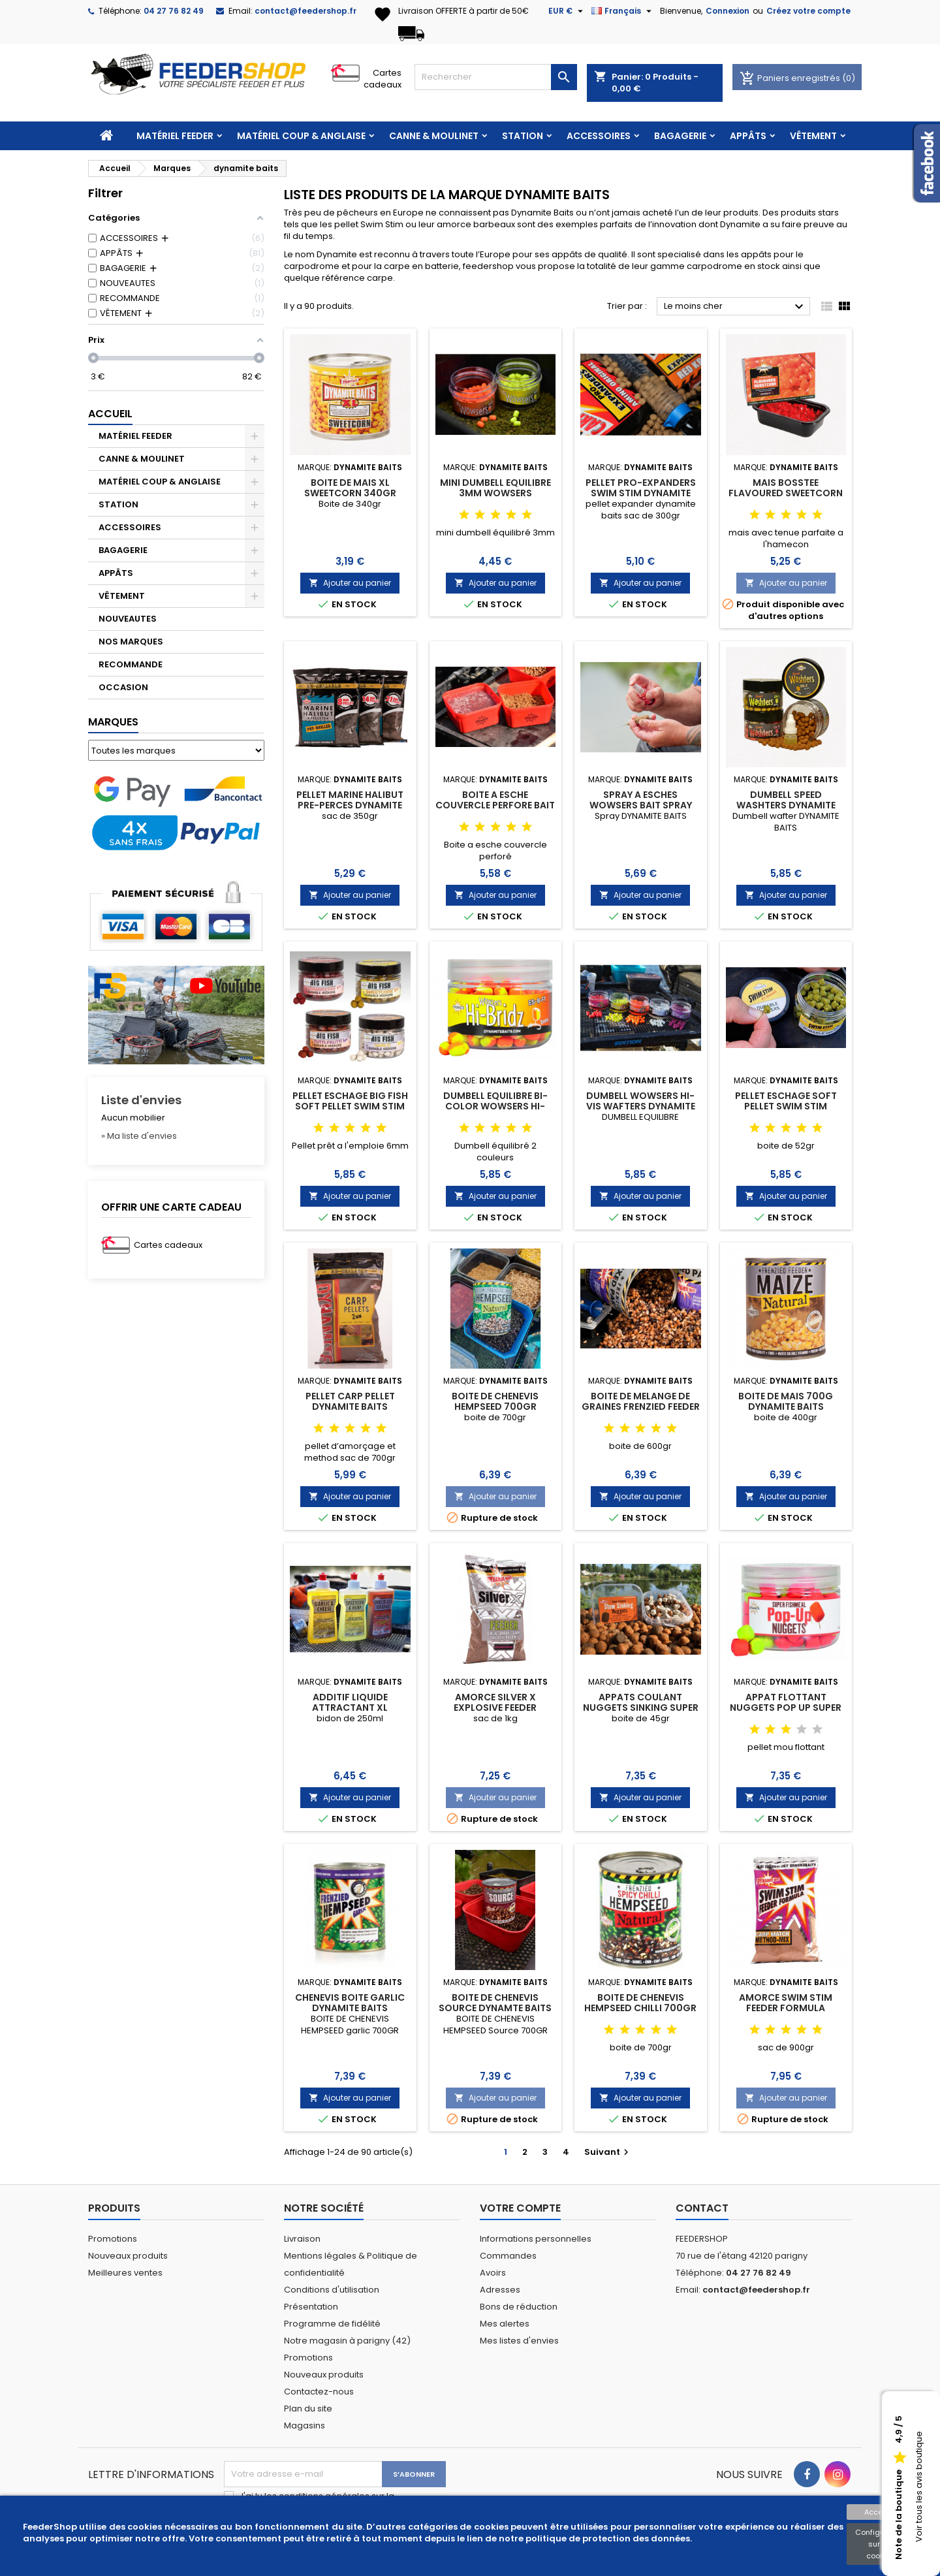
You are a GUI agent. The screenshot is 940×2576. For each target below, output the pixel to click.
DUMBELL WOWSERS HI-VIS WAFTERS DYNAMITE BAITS (640, 1106)
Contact (702, 2208)
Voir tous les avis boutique (919, 2487)
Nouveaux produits (128, 2256)
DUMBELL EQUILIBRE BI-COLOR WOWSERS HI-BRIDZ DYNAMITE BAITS (495, 1106)
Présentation (311, 2306)
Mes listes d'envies (519, 2340)
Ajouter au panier (350, 582)
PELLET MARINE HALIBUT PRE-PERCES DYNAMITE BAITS (349, 805)
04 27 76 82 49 (174, 10)
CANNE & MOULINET (433, 135)
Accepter (880, 2512)
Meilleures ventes (125, 2272)
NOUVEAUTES (128, 618)
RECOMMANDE (131, 664)
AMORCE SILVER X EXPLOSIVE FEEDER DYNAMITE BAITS (495, 1708)
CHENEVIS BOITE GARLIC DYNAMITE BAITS (350, 2002)
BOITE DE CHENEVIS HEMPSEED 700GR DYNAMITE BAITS (495, 1406)
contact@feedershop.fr (305, 10)
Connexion (727, 10)
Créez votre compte (808, 10)
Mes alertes (504, 2323)
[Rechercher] (496, 77)
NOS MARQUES (131, 641)
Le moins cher (735, 307)
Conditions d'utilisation (331, 2289)
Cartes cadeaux (382, 79)
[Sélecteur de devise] (567, 11)
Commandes (508, 2256)
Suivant (608, 2152)
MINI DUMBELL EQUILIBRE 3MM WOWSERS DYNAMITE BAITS (495, 493)
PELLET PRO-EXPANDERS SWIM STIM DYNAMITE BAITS (641, 493)
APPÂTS (748, 135)
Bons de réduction (518, 2306)
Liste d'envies (141, 1100)
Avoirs (493, 2272)
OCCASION (123, 687)
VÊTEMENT (813, 135)
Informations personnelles (535, 2239)
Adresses (500, 2289)
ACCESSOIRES (599, 135)
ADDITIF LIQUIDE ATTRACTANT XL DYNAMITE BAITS (350, 1708)
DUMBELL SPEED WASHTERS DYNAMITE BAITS (786, 805)
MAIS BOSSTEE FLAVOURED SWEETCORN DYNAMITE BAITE (785, 493)
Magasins (304, 2425)
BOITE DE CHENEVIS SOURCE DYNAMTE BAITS (495, 2002)
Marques (113, 721)
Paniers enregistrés (791, 78)
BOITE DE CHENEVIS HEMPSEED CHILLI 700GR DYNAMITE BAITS (640, 2008)
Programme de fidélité (332, 2323)
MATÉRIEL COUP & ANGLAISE (301, 135)
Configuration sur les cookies (880, 2544)
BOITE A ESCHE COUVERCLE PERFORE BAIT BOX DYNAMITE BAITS (495, 805)
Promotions (112, 2239)
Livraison (302, 2239)
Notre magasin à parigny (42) (347, 2340)
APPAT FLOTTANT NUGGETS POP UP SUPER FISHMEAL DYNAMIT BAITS (786, 1708)
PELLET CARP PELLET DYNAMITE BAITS (350, 1401)
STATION (522, 135)
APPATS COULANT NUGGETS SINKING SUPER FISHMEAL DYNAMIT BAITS (640, 1708)
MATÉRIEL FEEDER (174, 135)
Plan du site (308, 2408)
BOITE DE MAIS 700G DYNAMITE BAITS (785, 1401)
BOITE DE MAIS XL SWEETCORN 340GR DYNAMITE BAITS (350, 493)
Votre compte (520, 2208)
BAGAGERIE (680, 135)
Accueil (110, 413)
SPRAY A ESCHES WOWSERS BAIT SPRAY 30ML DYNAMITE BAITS (640, 805)
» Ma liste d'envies (139, 1136)
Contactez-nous (319, 2391)
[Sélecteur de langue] (623, 11)
